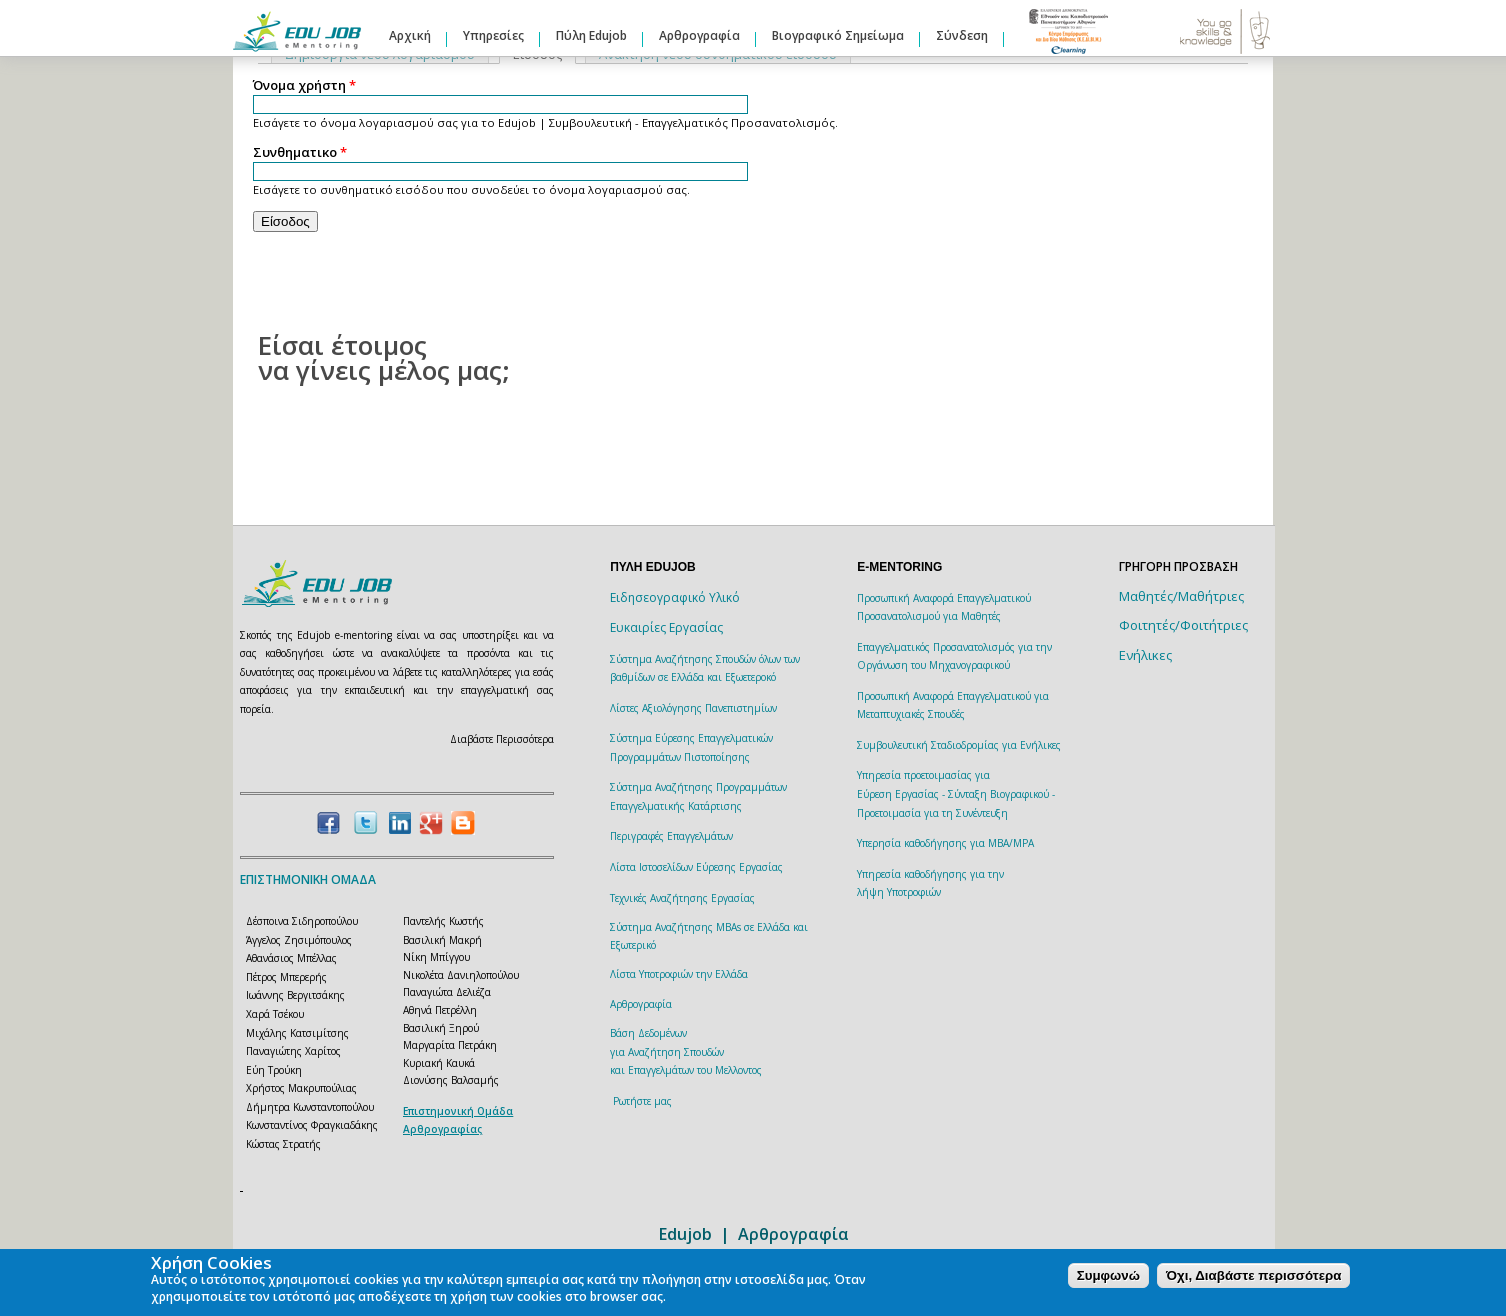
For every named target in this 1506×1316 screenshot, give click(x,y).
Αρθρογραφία (699, 35)
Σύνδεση (962, 35)
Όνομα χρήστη (304, 85)
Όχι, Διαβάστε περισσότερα (1253, 1275)
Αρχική (410, 35)
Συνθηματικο (300, 152)
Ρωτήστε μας (642, 1101)
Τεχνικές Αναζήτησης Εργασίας (682, 898)
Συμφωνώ (1108, 1275)
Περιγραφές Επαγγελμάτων (671, 836)
